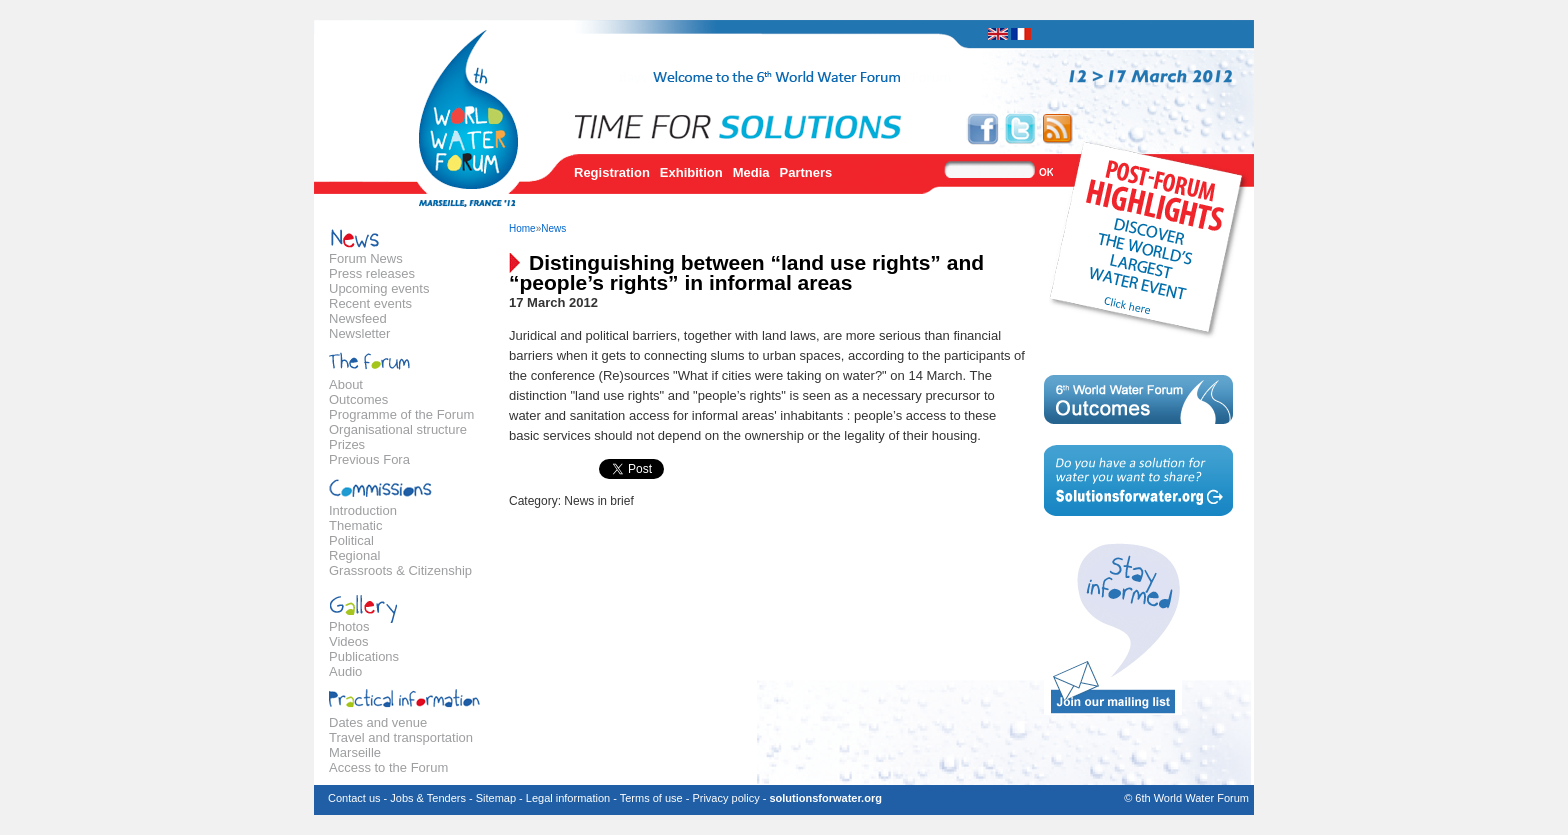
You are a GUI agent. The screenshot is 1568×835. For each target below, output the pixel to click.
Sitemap (496, 798)
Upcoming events (379, 288)
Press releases (372, 273)
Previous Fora (369, 459)
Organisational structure (398, 429)
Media (751, 172)
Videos (349, 641)
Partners (806, 172)
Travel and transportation (401, 737)
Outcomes (358, 399)
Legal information (568, 798)
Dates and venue (378, 722)
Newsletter (359, 333)
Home (522, 228)
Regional (354, 555)
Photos (349, 626)
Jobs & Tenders (428, 798)
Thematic (355, 525)
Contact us (354, 798)
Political (351, 540)
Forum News (366, 258)
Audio (345, 671)
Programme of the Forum (401, 414)
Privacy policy (725, 798)
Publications (364, 656)
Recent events (370, 303)
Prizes (347, 444)
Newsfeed (358, 318)
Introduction (363, 510)
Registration (612, 172)
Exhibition (691, 172)
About (346, 384)
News (553, 228)
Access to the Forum (388, 767)
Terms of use (651, 798)
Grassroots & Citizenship (400, 570)
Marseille (355, 752)
